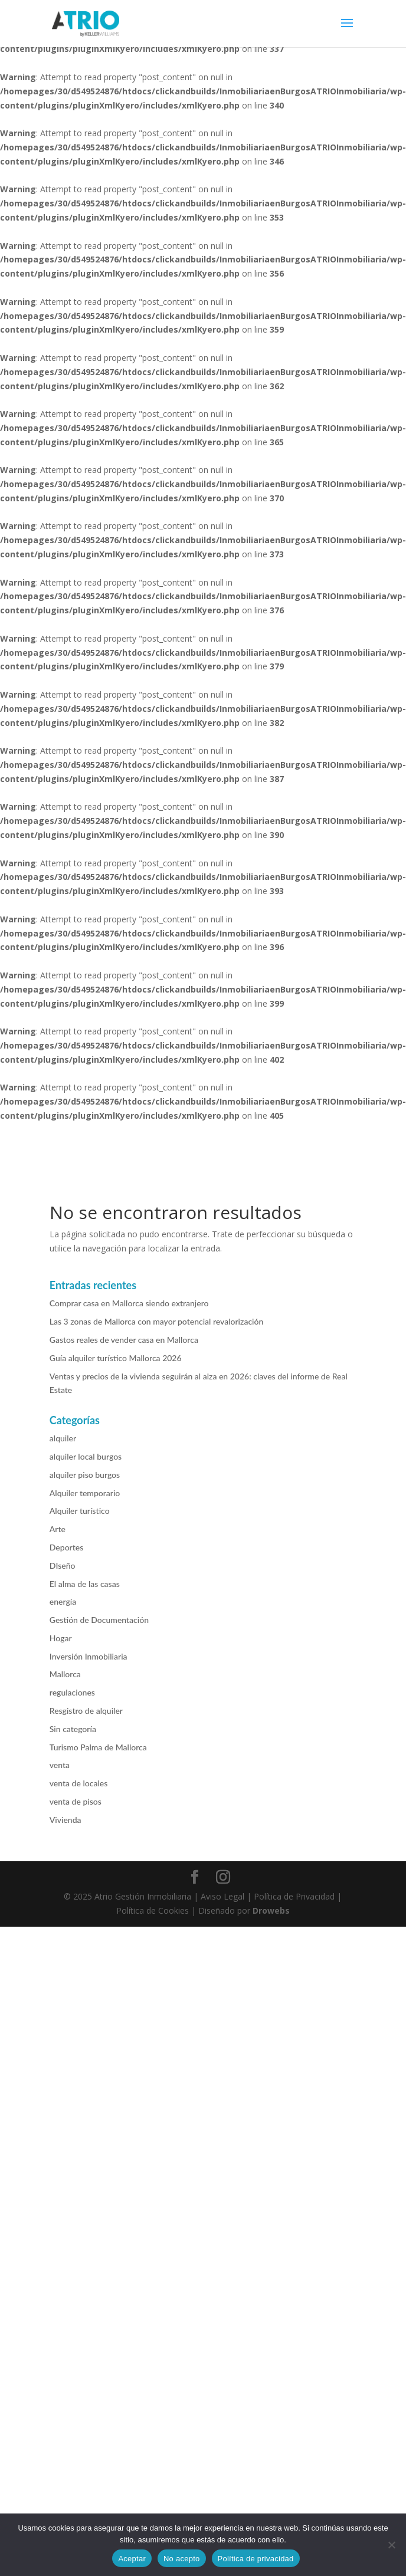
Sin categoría (73, 1729)
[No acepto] (391, 2545)
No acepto (181, 2558)
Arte (58, 1529)
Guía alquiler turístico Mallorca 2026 (116, 1358)
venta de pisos (76, 1801)
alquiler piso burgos (85, 1475)
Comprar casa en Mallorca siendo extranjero (129, 1303)
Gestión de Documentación (99, 1620)
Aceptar (132, 2558)
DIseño (63, 1565)
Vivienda (65, 1820)
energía (63, 1601)
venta (60, 1765)
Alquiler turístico (80, 1511)
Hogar (61, 1638)
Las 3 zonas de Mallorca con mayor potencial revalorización (157, 1321)
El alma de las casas (85, 1584)
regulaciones (72, 1692)
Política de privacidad (256, 2558)
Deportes (66, 1547)
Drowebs (271, 1910)
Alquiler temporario (85, 1493)
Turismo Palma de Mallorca (98, 1747)
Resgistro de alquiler (86, 1711)
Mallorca (65, 1674)
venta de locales (78, 1783)
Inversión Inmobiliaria (88, 1656)
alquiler (63, 1438)
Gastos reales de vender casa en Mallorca (124, 1340)
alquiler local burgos (86, 1456)
